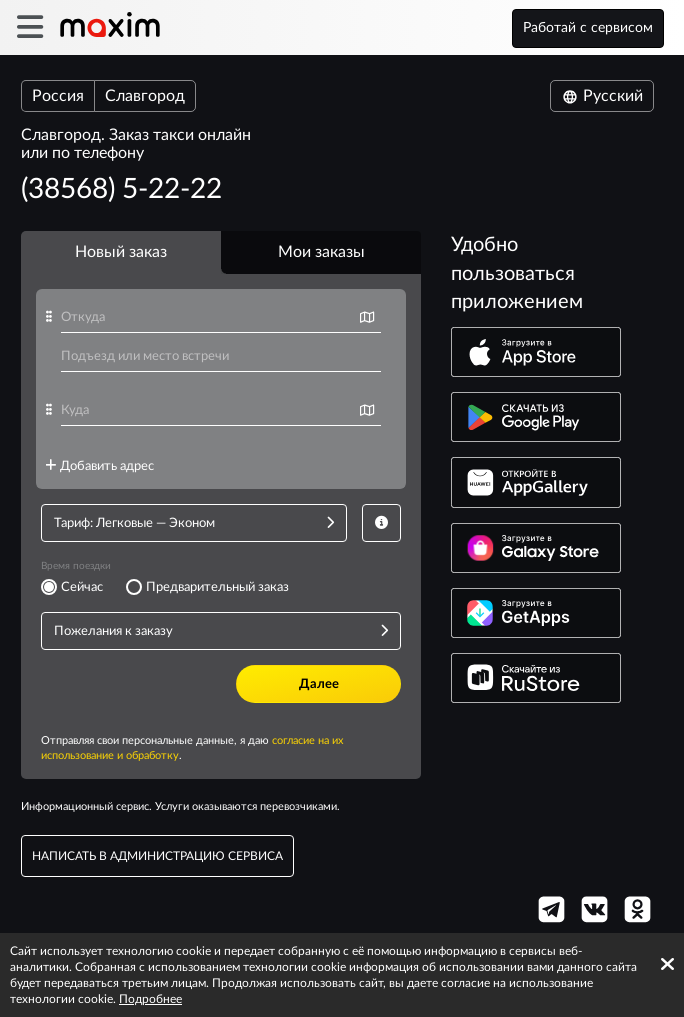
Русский (602, 96)
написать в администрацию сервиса (157, 856)
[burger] (29, 27)
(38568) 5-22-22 (121, 189)
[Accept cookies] (667, 964)
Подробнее (150, 999)
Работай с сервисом (588, 28)
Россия (58, 96)
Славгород (145, 96)
